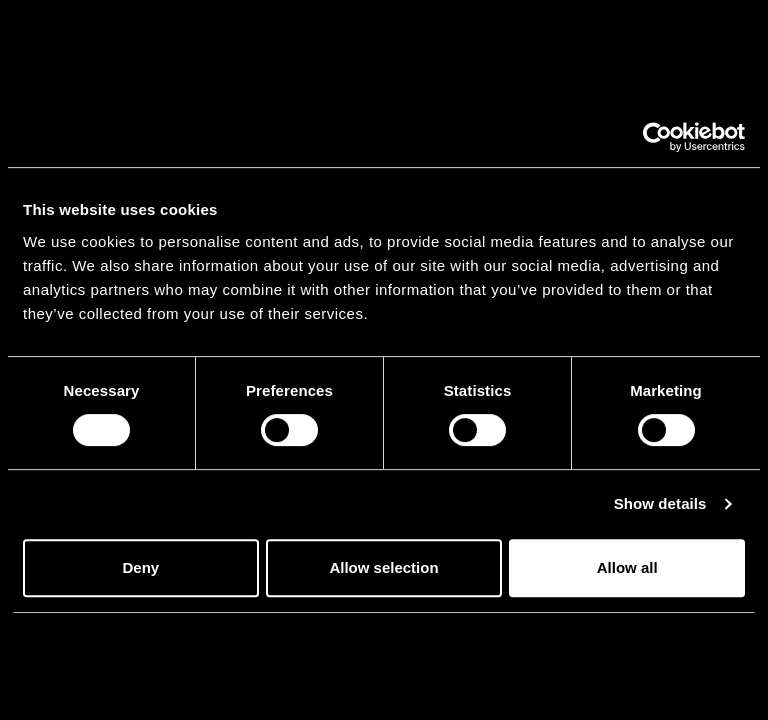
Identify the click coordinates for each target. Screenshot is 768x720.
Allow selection (383, 567)
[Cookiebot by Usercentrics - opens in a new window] (657, 137)
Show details (660, 503)
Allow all (627, 567)
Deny (140, 567)
